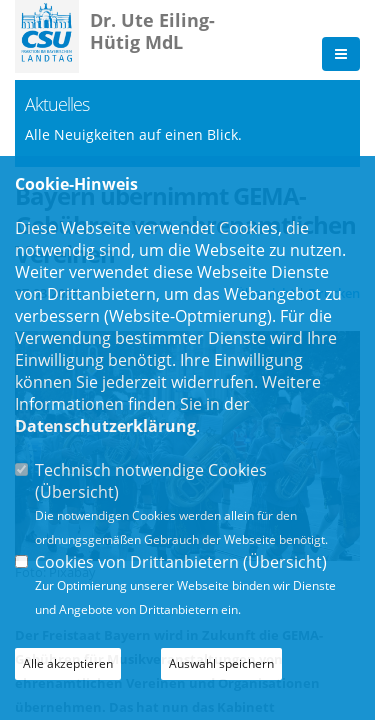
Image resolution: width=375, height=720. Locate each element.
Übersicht (77, 492)
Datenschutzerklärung (105, 426)
